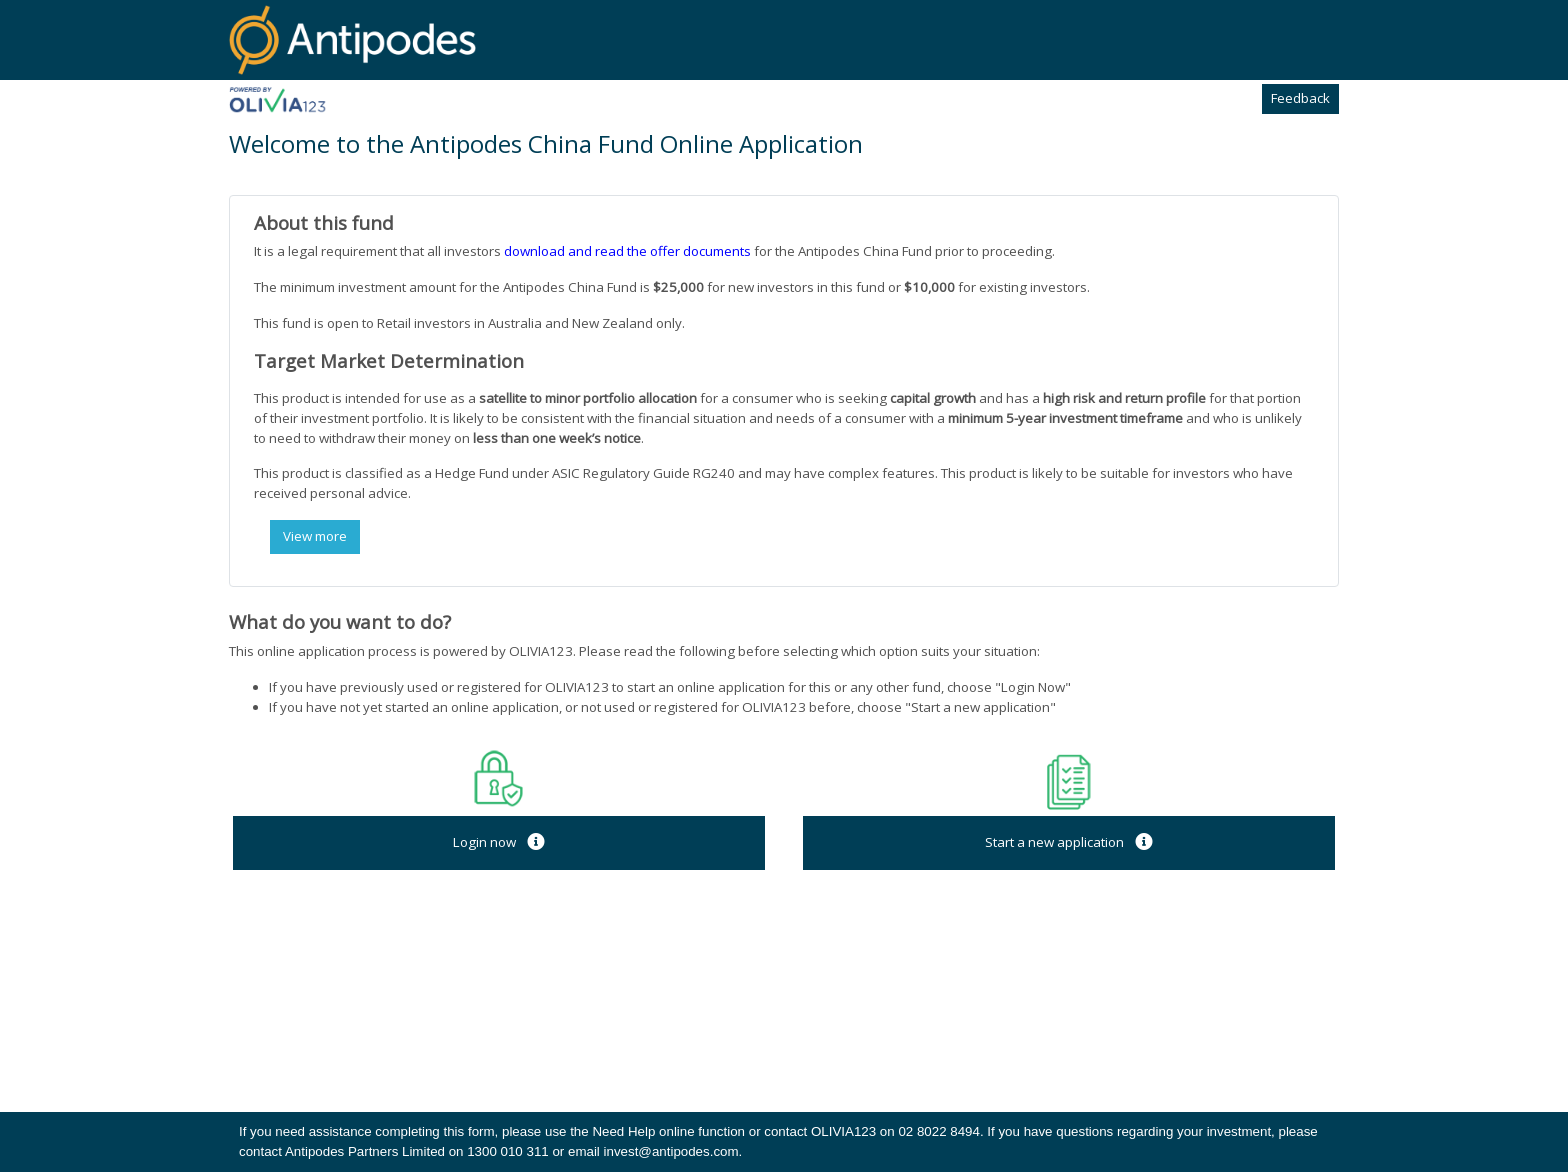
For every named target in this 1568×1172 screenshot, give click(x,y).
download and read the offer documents (627, 251)
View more (315, 536)
